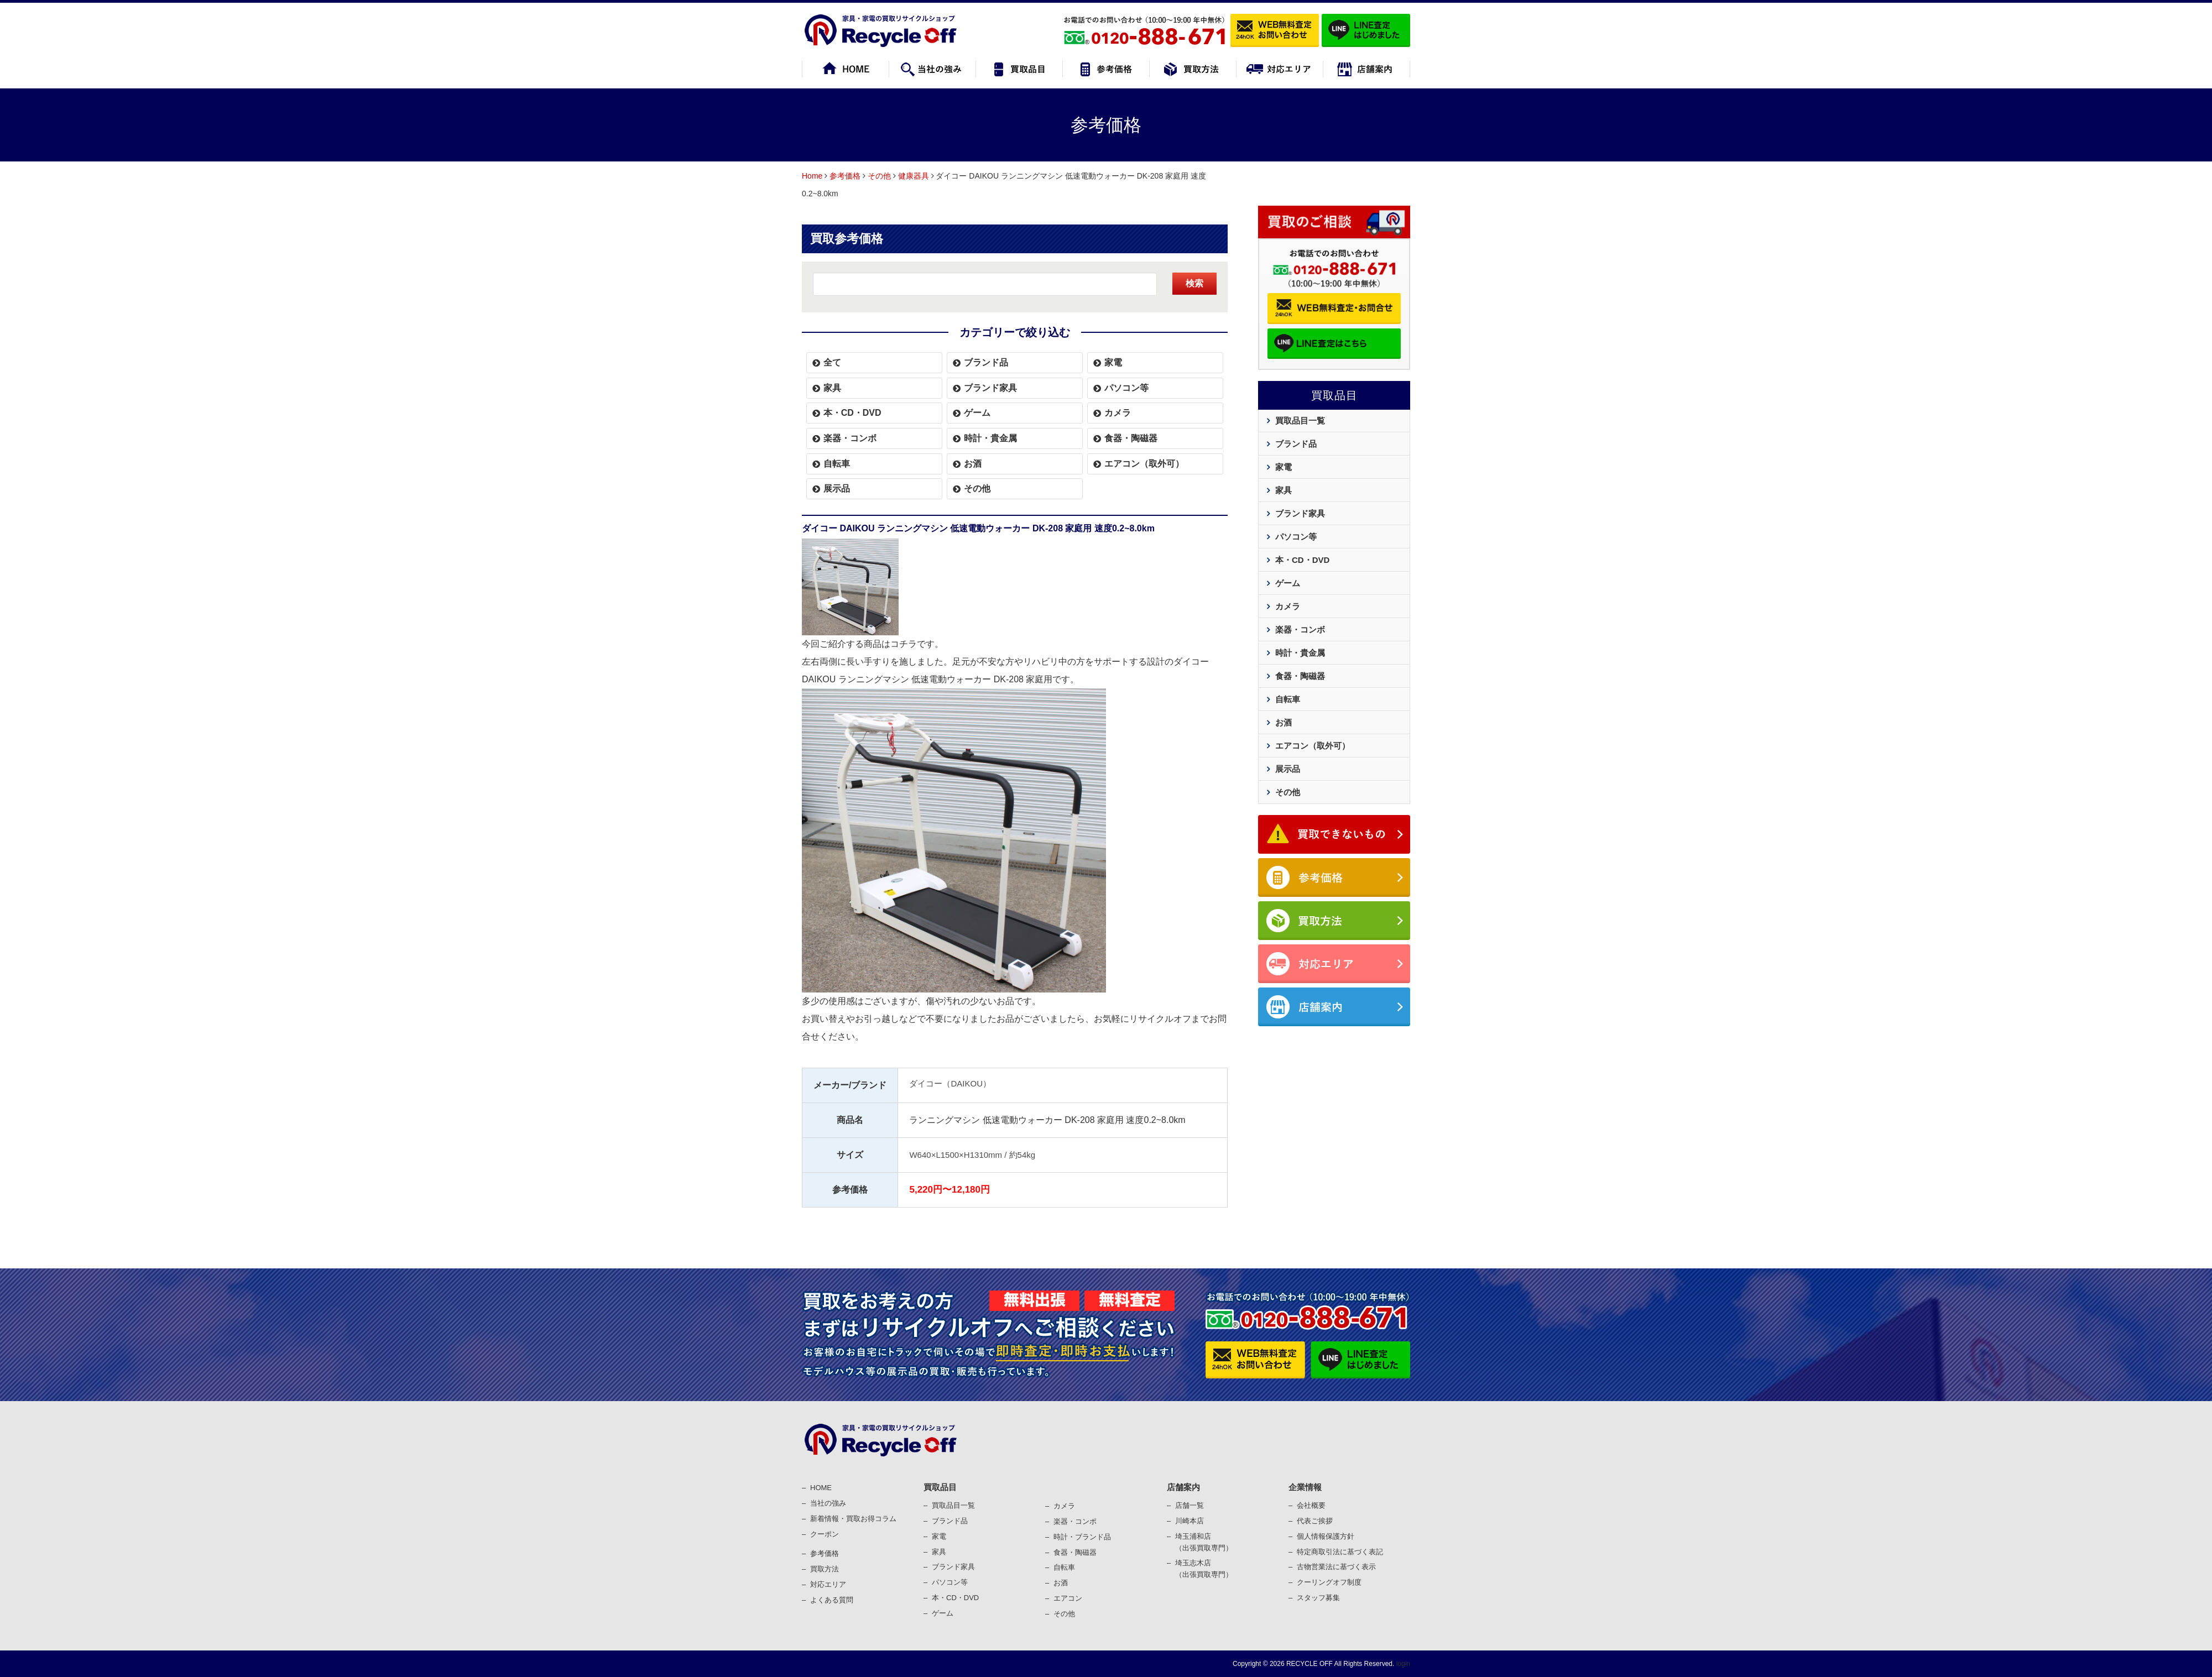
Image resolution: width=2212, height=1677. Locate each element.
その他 (879, 175)
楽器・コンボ (850, 438)
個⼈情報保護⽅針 (1325, 1536)
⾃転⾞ (1064, 1567)
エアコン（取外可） (1144, 463)
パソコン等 (1126, 388)
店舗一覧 (1189, 1505)
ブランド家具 (990, 388)
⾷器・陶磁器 (1075, 1552)
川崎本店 (1189, 1521)
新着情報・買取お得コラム (853, 1518)
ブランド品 (986, 362)
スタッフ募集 (1318, 1598)
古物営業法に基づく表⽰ (1336, 1567)
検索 (1194, 283)
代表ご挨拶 (1315, 1521)
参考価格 (845, 175)
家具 (832, 388)
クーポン (824, 1534)
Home (812, 175)
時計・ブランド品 (1082, 1537)
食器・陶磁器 (1130, 438)
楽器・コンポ (1075, 1521)
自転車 (836, 463)
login (1402, 1664)
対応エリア (828, 1584)
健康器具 (913, 175)
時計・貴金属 (990, 438)
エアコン (1067, 1598)
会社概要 (1311, 1505)
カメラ (1117, 412)
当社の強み (828, 1503)
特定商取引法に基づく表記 (1340, 1552)
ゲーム (977, 412)
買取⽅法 (824, 1569)
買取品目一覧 (1300, 420)
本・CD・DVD (852, 412)
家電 (1113, 362)
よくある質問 (831, 1600)
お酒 (973, 463)
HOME (821, 1487)
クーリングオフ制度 (1329, 1582)
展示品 (836, 488)
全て (832, 362)
